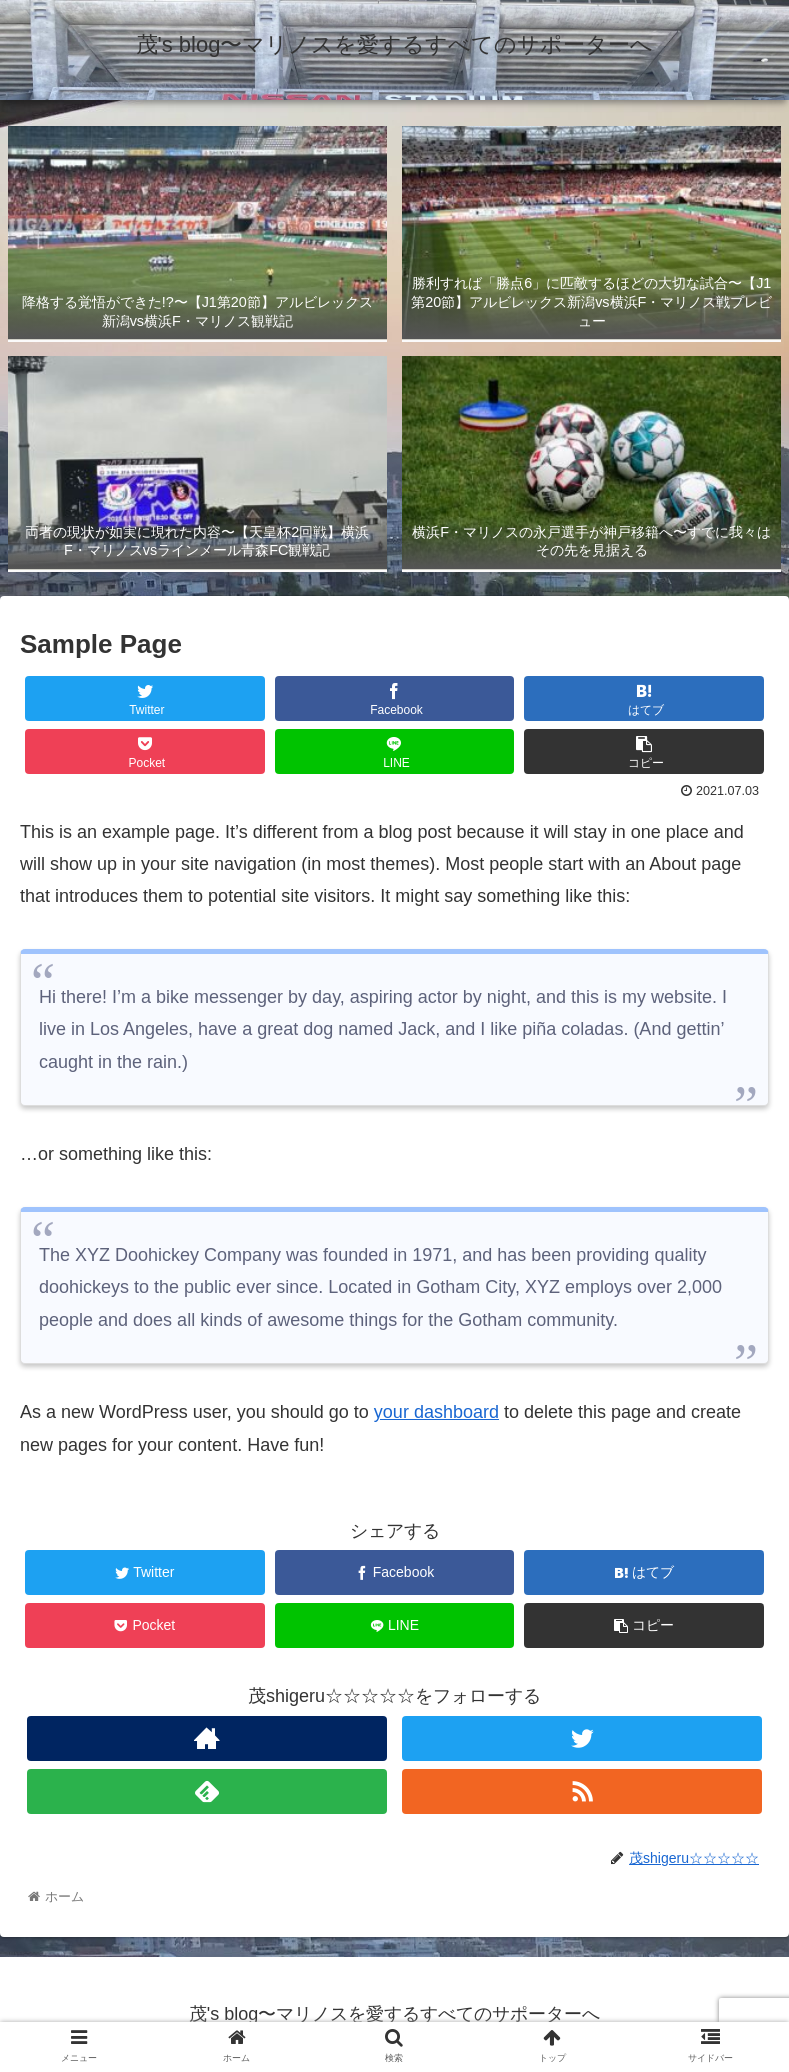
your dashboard (436, 1412)
